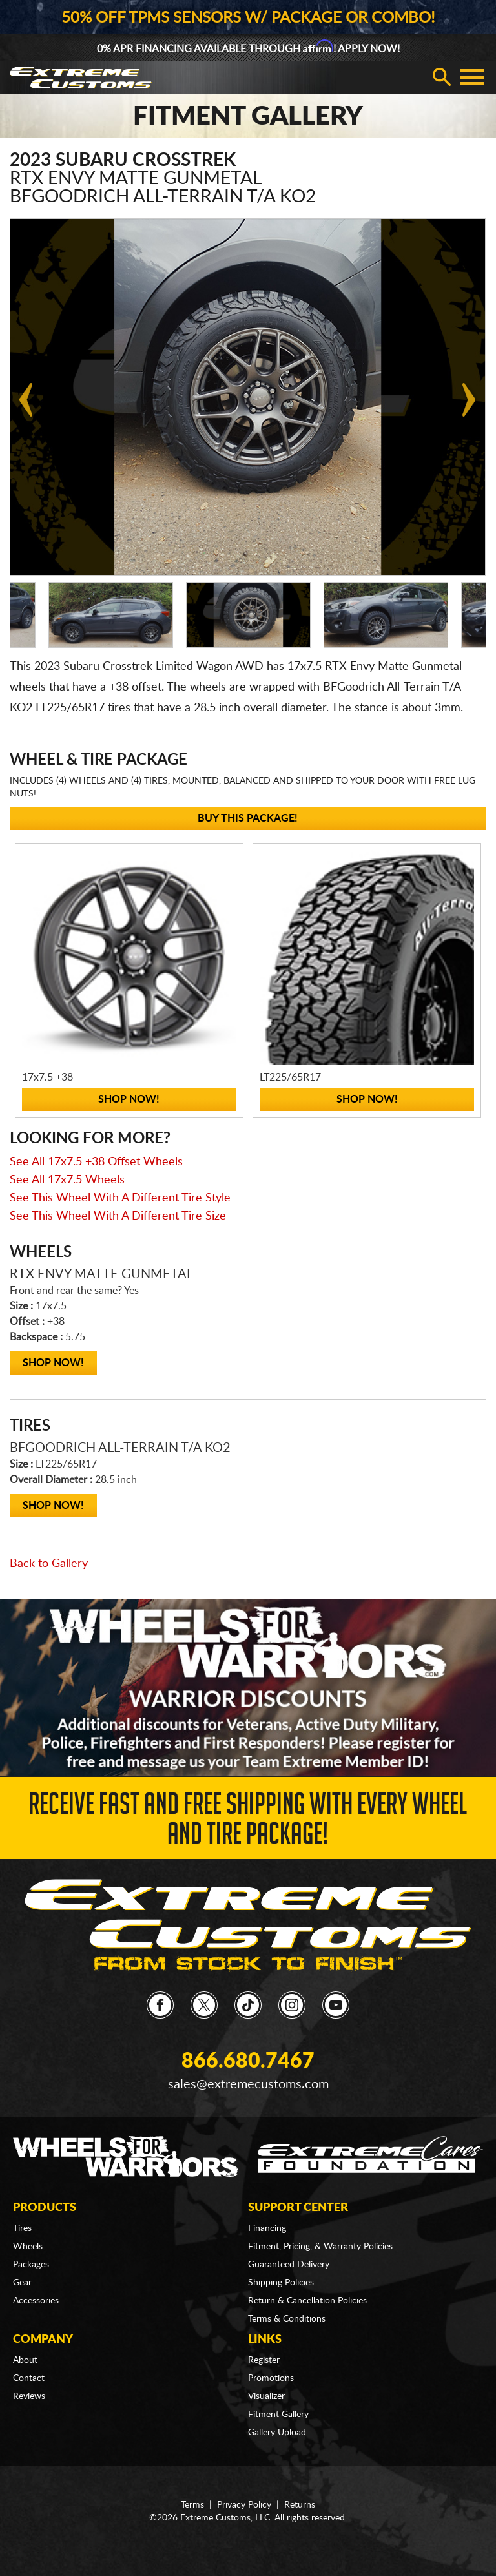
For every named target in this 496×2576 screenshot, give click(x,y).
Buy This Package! (248, 818)
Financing (267, 2228)
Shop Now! (53, 1363)
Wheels (28, 2246)
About (25, 2360)
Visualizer (266, 2396)
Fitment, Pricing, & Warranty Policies (320, 2246)
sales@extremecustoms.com (248, 2084)
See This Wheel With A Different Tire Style (120, 1198)
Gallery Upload (277, 2432)
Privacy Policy (244, 2504)
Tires (22, 2228)
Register (264, 2360)
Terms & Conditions (287, 2318)
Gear (22, 2282)
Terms (192, 2504)
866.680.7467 (248, 2061)
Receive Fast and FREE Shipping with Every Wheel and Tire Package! (247, 1822)
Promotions (271, 2378)
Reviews (29, 2396)
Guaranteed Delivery (288, 2264)
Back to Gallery (49, 1564)
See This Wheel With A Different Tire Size (118, 1216)
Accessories (36, 2300)
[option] (110, 615)
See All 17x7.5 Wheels (67, 1180)
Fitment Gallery (278, 2414)
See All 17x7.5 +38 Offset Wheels (96, 1162)
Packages (31, 2264)
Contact (29, 2378)
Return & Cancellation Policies (307, 2300)
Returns (299, 2504)
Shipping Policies (281, 2282)
